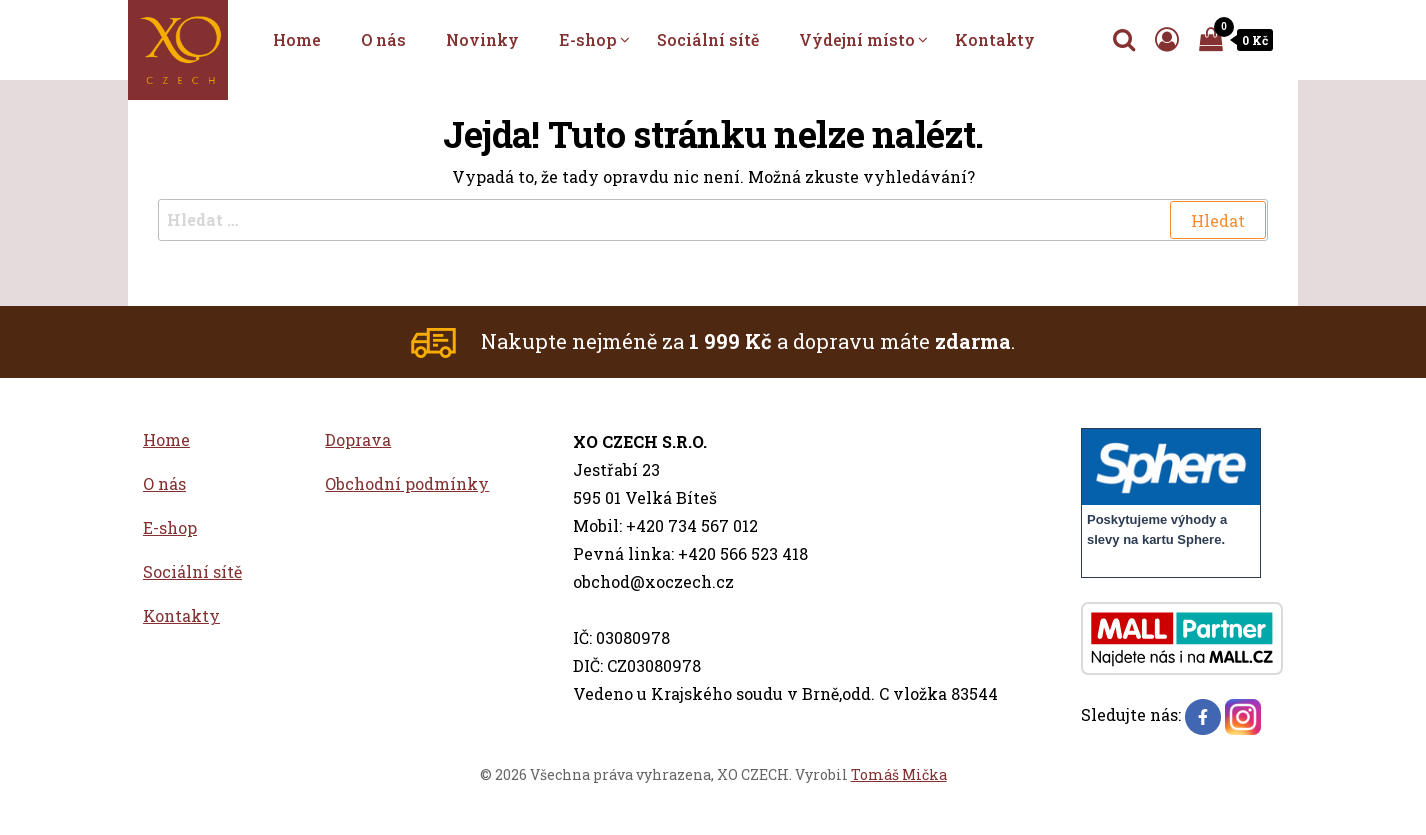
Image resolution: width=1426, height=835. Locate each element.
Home (297, 39)
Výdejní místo (857, 39)
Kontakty (995, 39)
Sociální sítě (708, 39)
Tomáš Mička (899, 774)
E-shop (588, 39)
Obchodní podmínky (407, 483)
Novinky (482, 39)
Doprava (358, 439)
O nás (383, 39)
